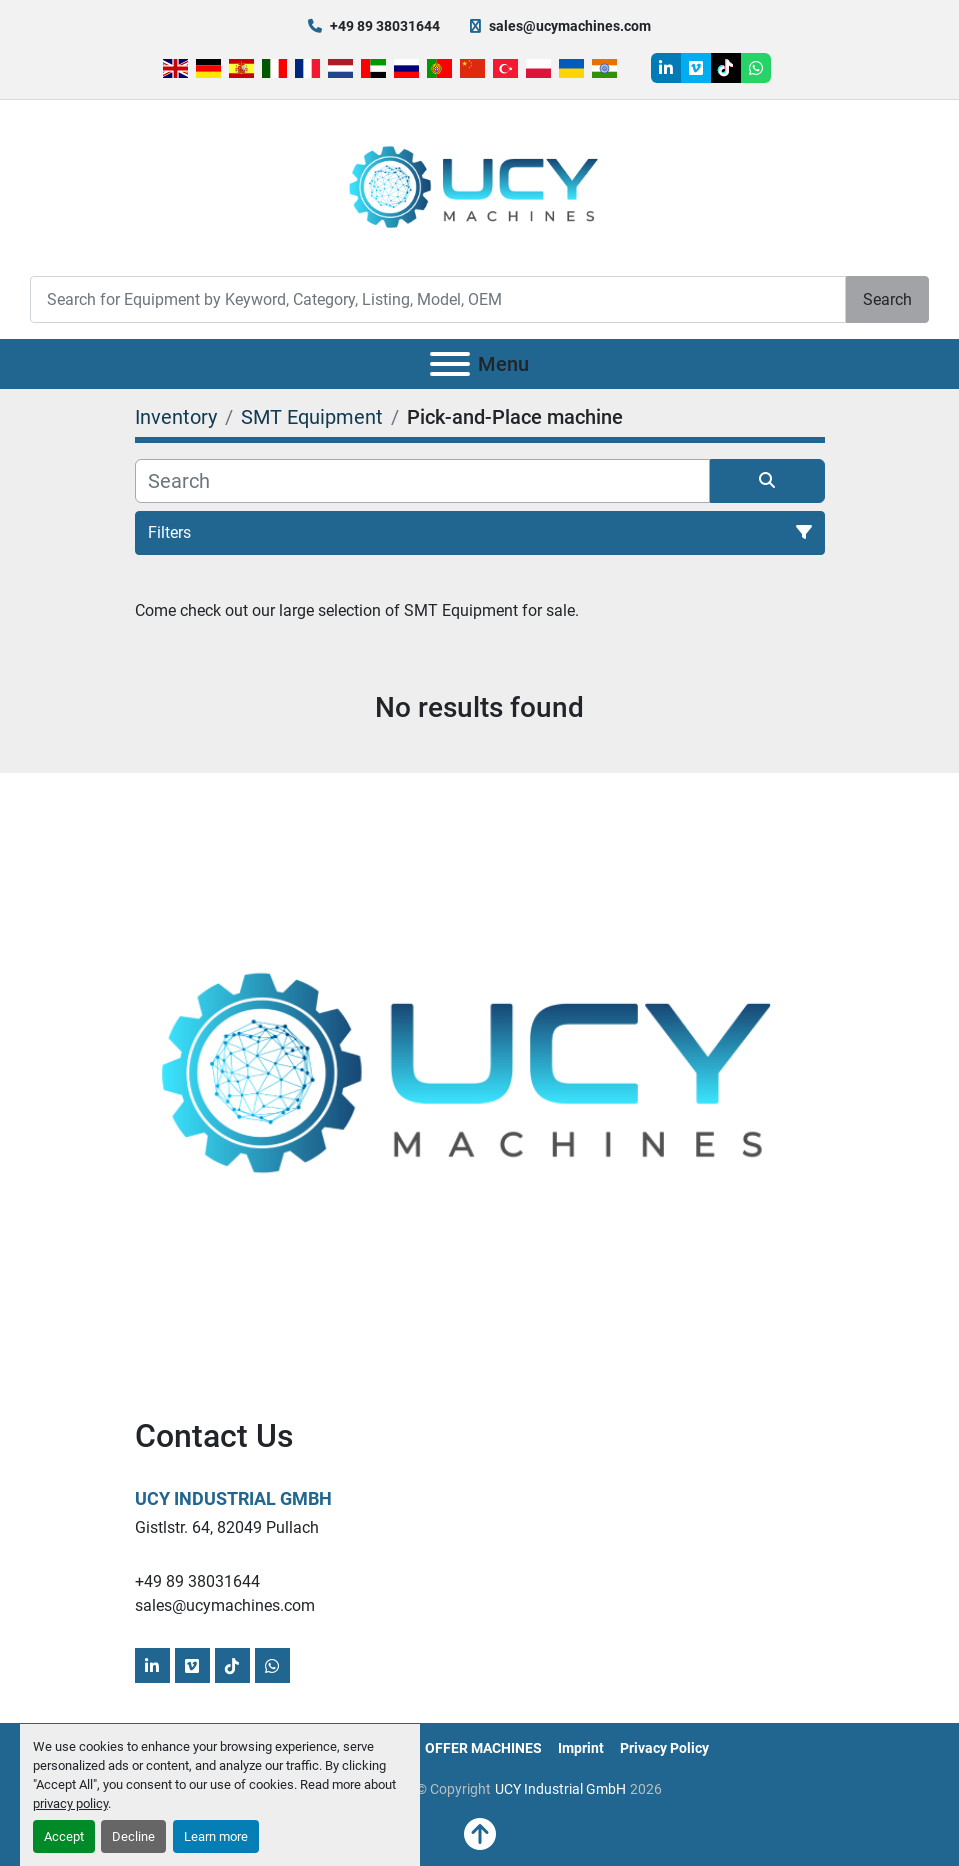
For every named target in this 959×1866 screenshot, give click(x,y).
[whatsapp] (756, 68)
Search (887, 299)
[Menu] (450, 364)
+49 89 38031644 (385, 26)
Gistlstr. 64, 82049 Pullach (227, 1527)
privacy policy (70, 1803)
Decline (133, 1836)
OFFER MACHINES (483, 1748)
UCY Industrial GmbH (233, 1498)
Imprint (581, 1748)
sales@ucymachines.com (570, 26)
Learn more (216, 1836)
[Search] (438, 299)
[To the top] (480, 1835)
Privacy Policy (664, 1748)
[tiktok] (726, 68)
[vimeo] (696, 68)
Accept (64, 1836)
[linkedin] (666, 68)
